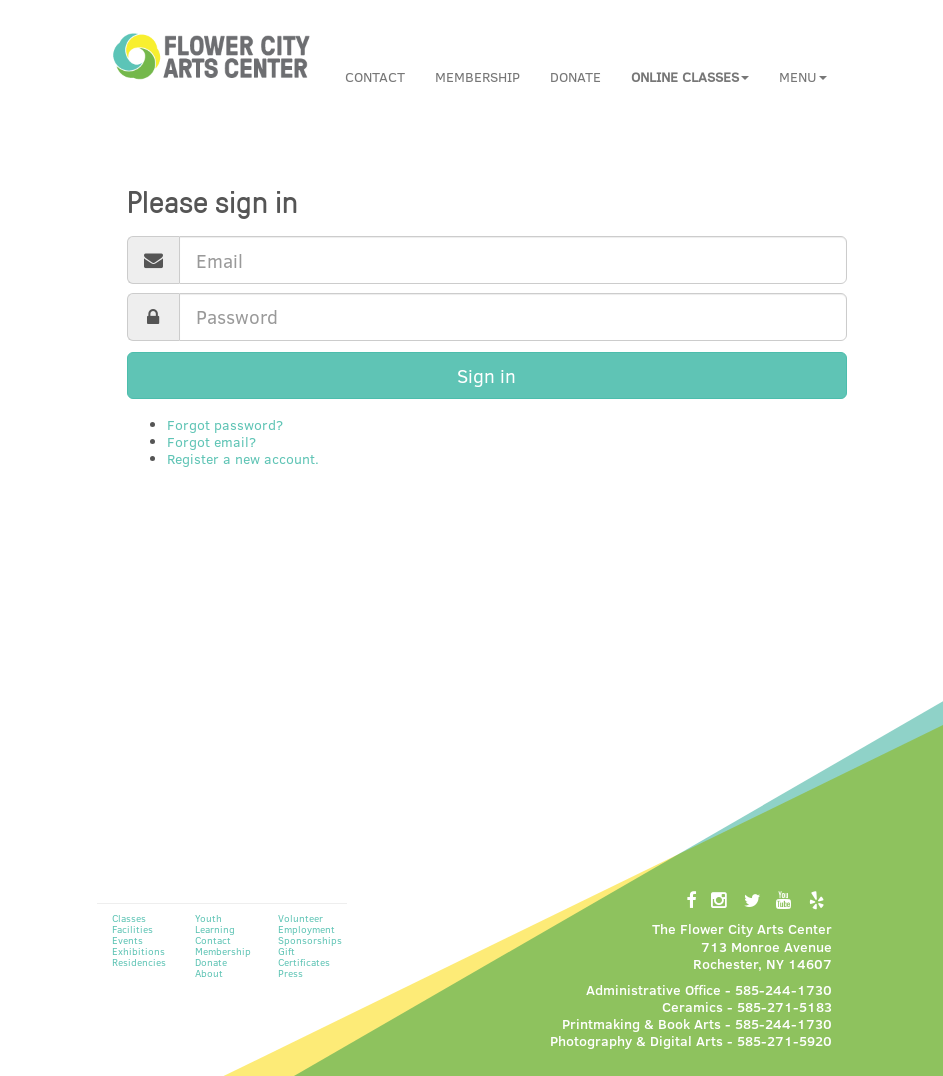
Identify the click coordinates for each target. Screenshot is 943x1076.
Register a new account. (243, 458)
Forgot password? (225, 424)
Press (290, 973)
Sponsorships (310, 940)
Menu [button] (803, 76)
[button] (690, 77)
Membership (477, 76)
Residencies (139, 962)
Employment (306, 929)
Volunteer (300, 918)
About (209, 973)
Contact (375, 76)
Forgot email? (211, 441)
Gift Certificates (304, 956)
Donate (575, 76)
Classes (129, 918)
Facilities (132, 929)
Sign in (486, 375)
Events (127, 940)
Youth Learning (215, 923)
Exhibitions (138, 951)
